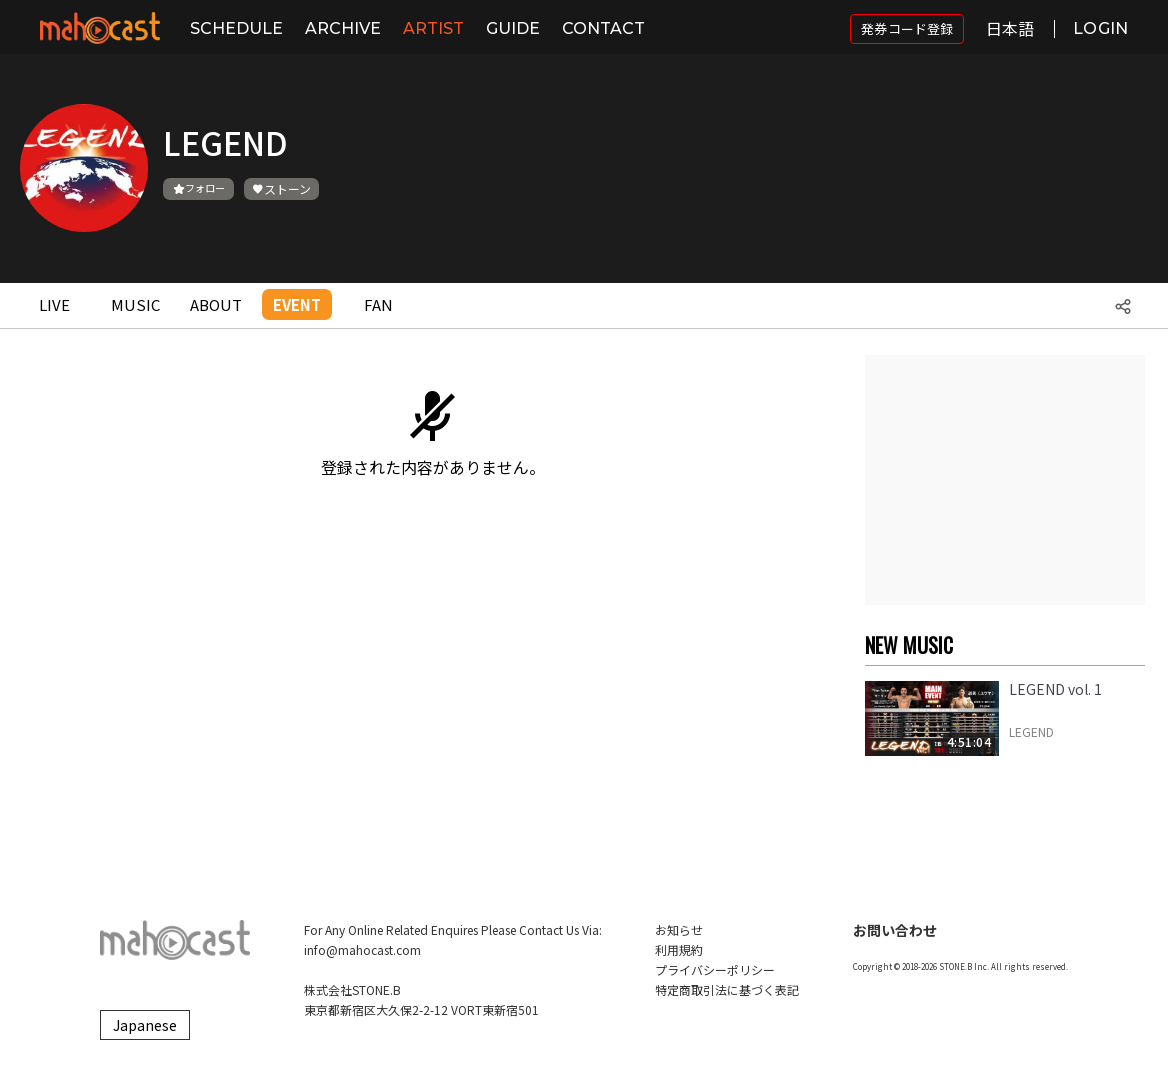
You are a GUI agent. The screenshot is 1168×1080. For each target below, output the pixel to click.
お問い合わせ (895, 930)
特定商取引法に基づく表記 (727, 989)
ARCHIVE (343, 28)
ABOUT (216, 304)
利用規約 (679, 949)
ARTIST (433, 28)
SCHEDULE (236, 28)
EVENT (297, 304)
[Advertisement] (1005, 480)
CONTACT (603, 28)
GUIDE (513, 28)
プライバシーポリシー (715, 969)
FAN (378, 304)
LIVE (54, 304)
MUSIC (135, 304)
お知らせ (679, 929)
